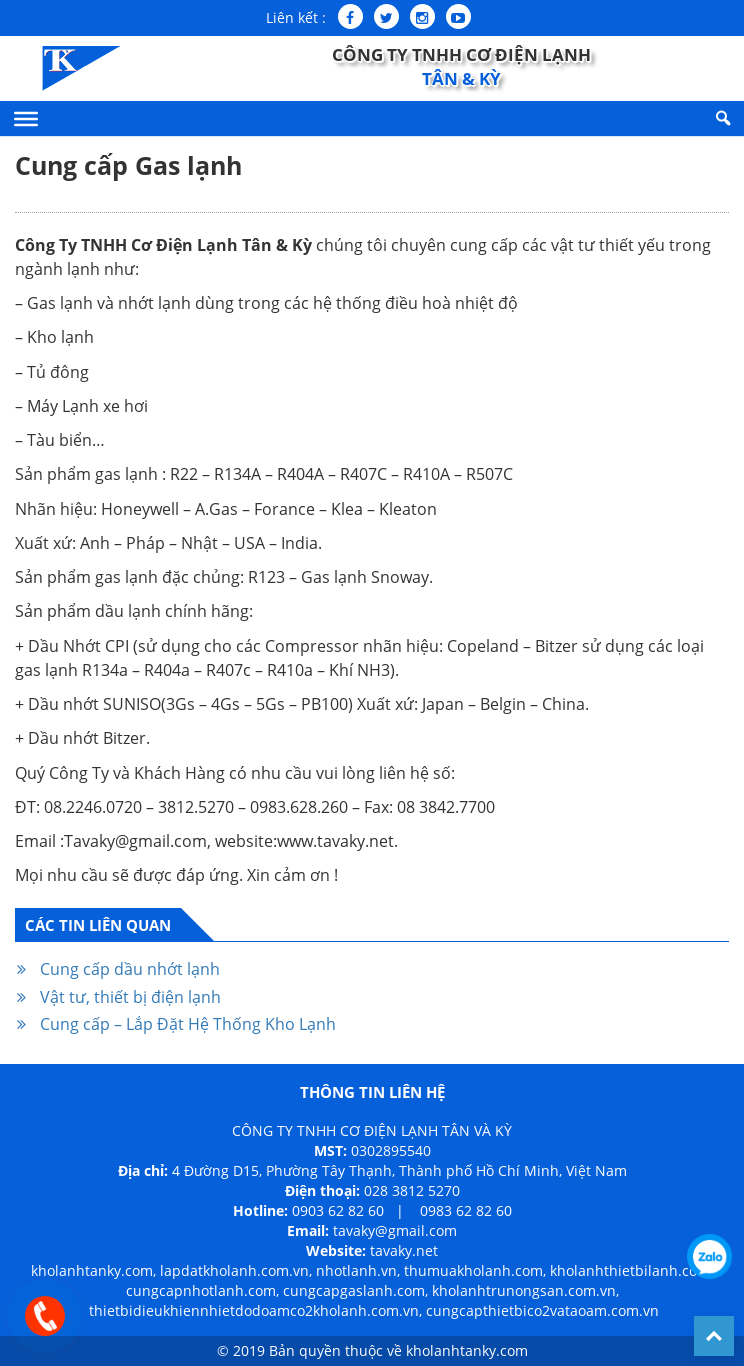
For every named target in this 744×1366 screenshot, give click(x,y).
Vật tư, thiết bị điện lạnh (130, 997)
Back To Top (714, 1336)
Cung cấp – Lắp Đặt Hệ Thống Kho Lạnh (188, 1024)
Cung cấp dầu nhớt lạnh (130, 969)
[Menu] (26, 118)
